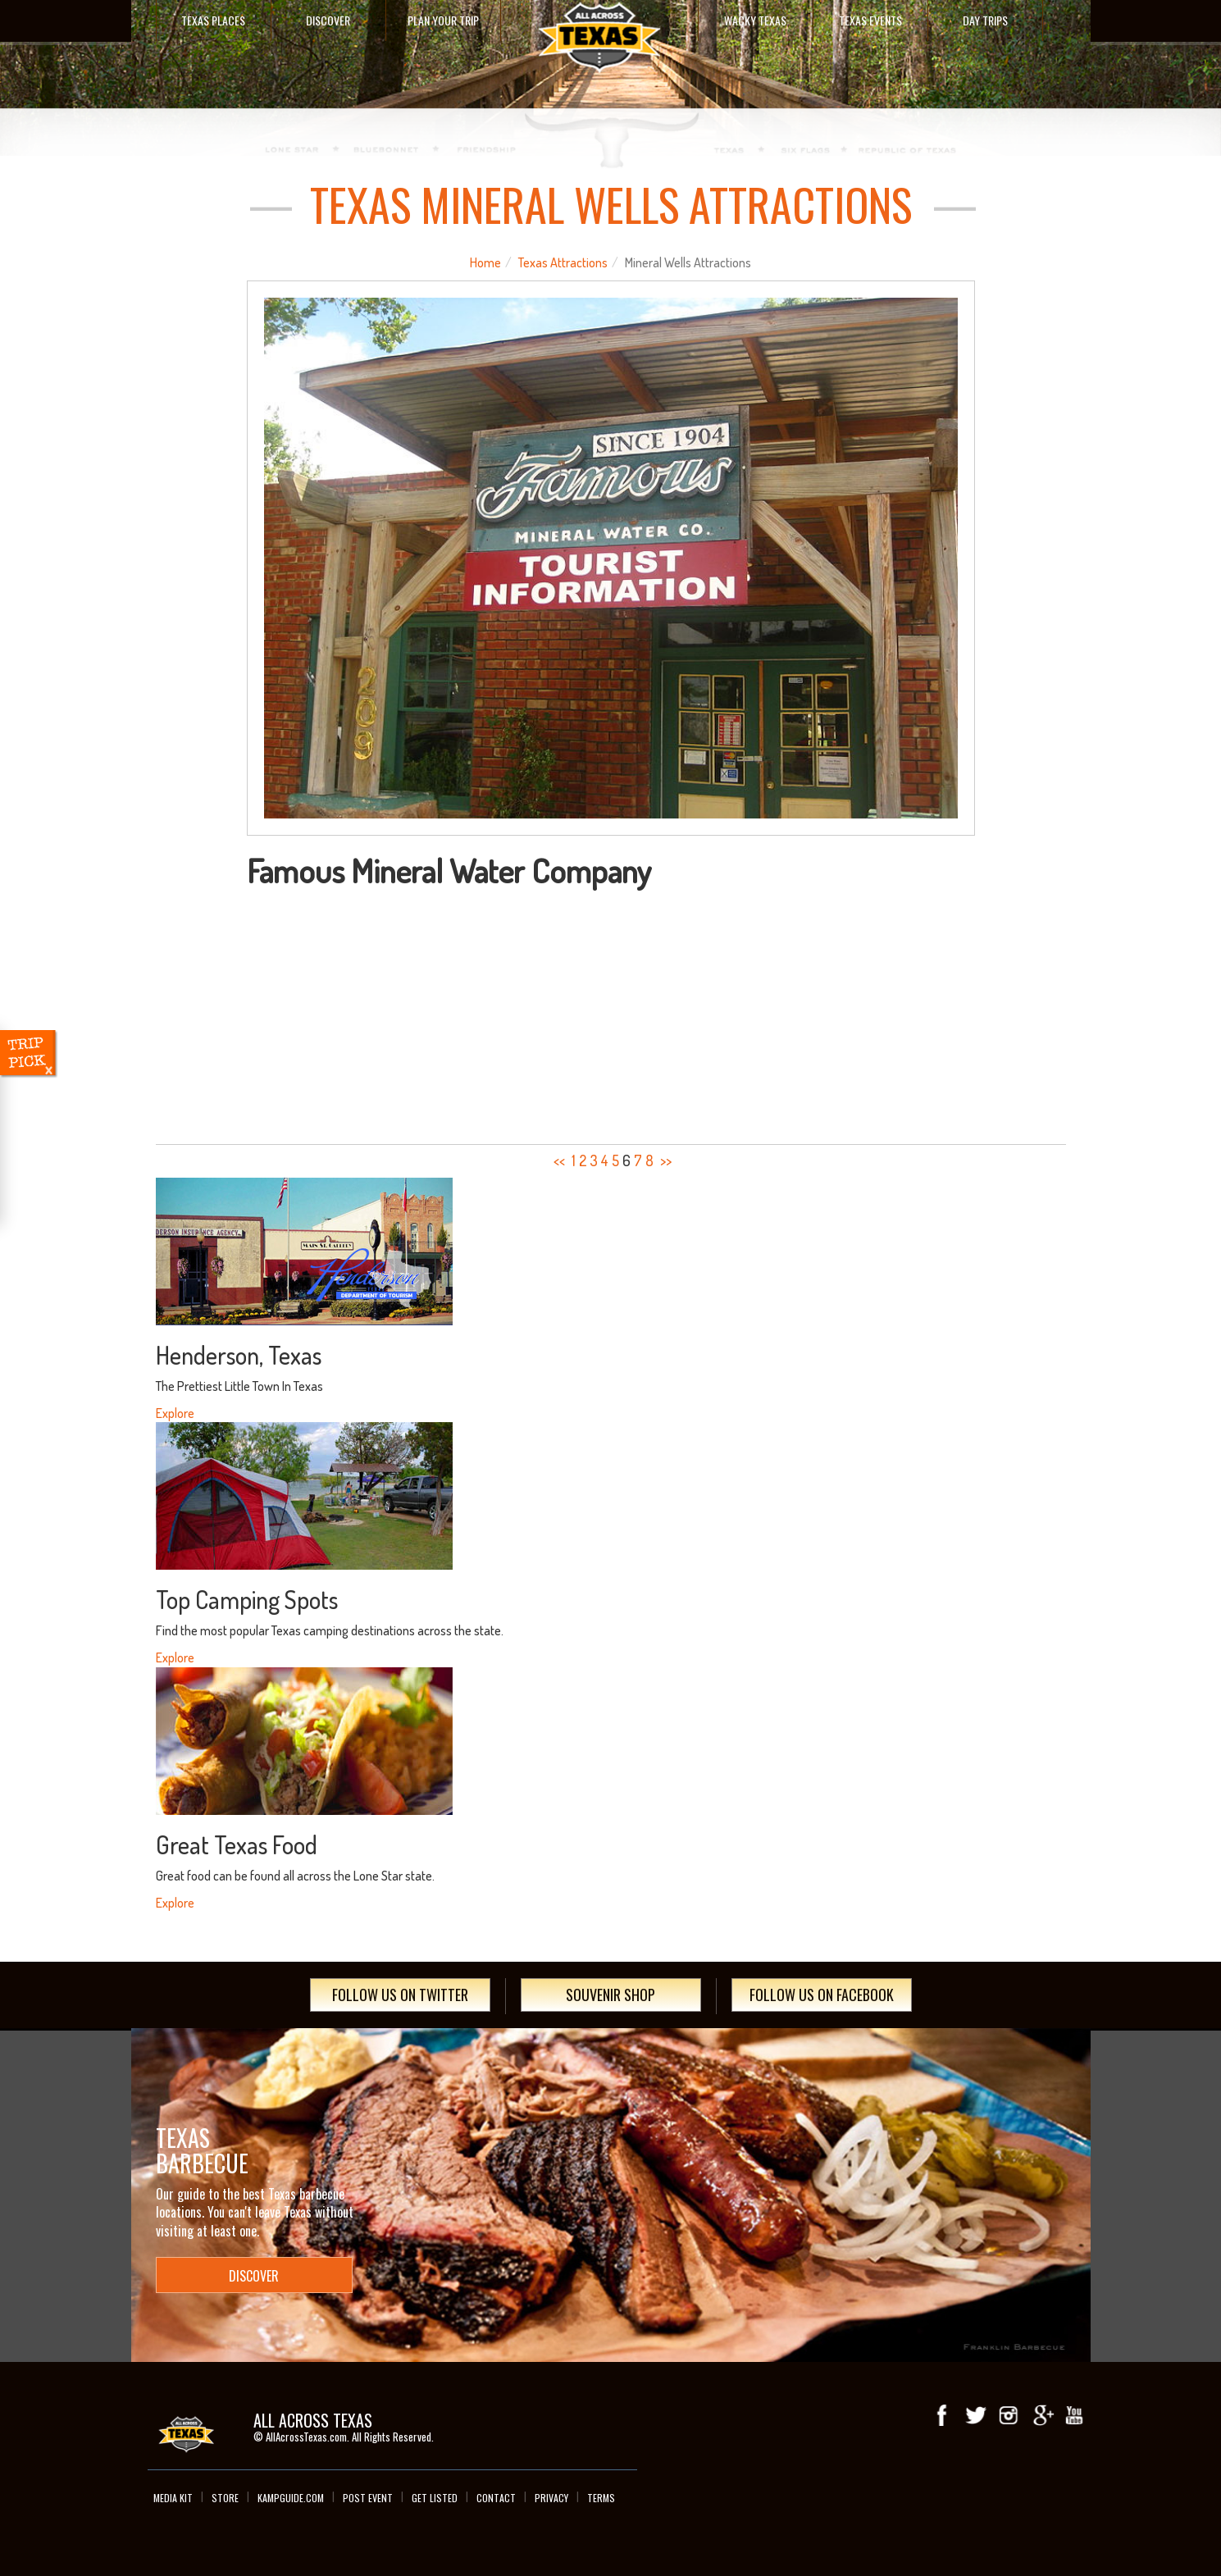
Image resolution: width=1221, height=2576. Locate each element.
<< (559, 1160)
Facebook (943, 2415)
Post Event (368, 2498)
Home (485, 262)
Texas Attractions (563, 262)
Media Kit (173, 2498)
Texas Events (870, 20)
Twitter (975, 2415)
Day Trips (985, 20)
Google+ (1041, 2415)
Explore (175, 1413)
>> (666, 1160)
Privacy (551, 2498)
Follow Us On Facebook (821, 1994)
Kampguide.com (290, 2498)
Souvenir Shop (610, 1994)
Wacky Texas (755, 20)
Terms (601, 2498)
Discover (328, 20)
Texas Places (213, 20)
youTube (1074, 2415)
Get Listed (435, 2498)
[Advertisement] (611, 1011)
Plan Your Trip (443, 20)
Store (225, 2498)
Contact (496, 2498)
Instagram (1008, 2415)
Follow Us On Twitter (400, 1994)
